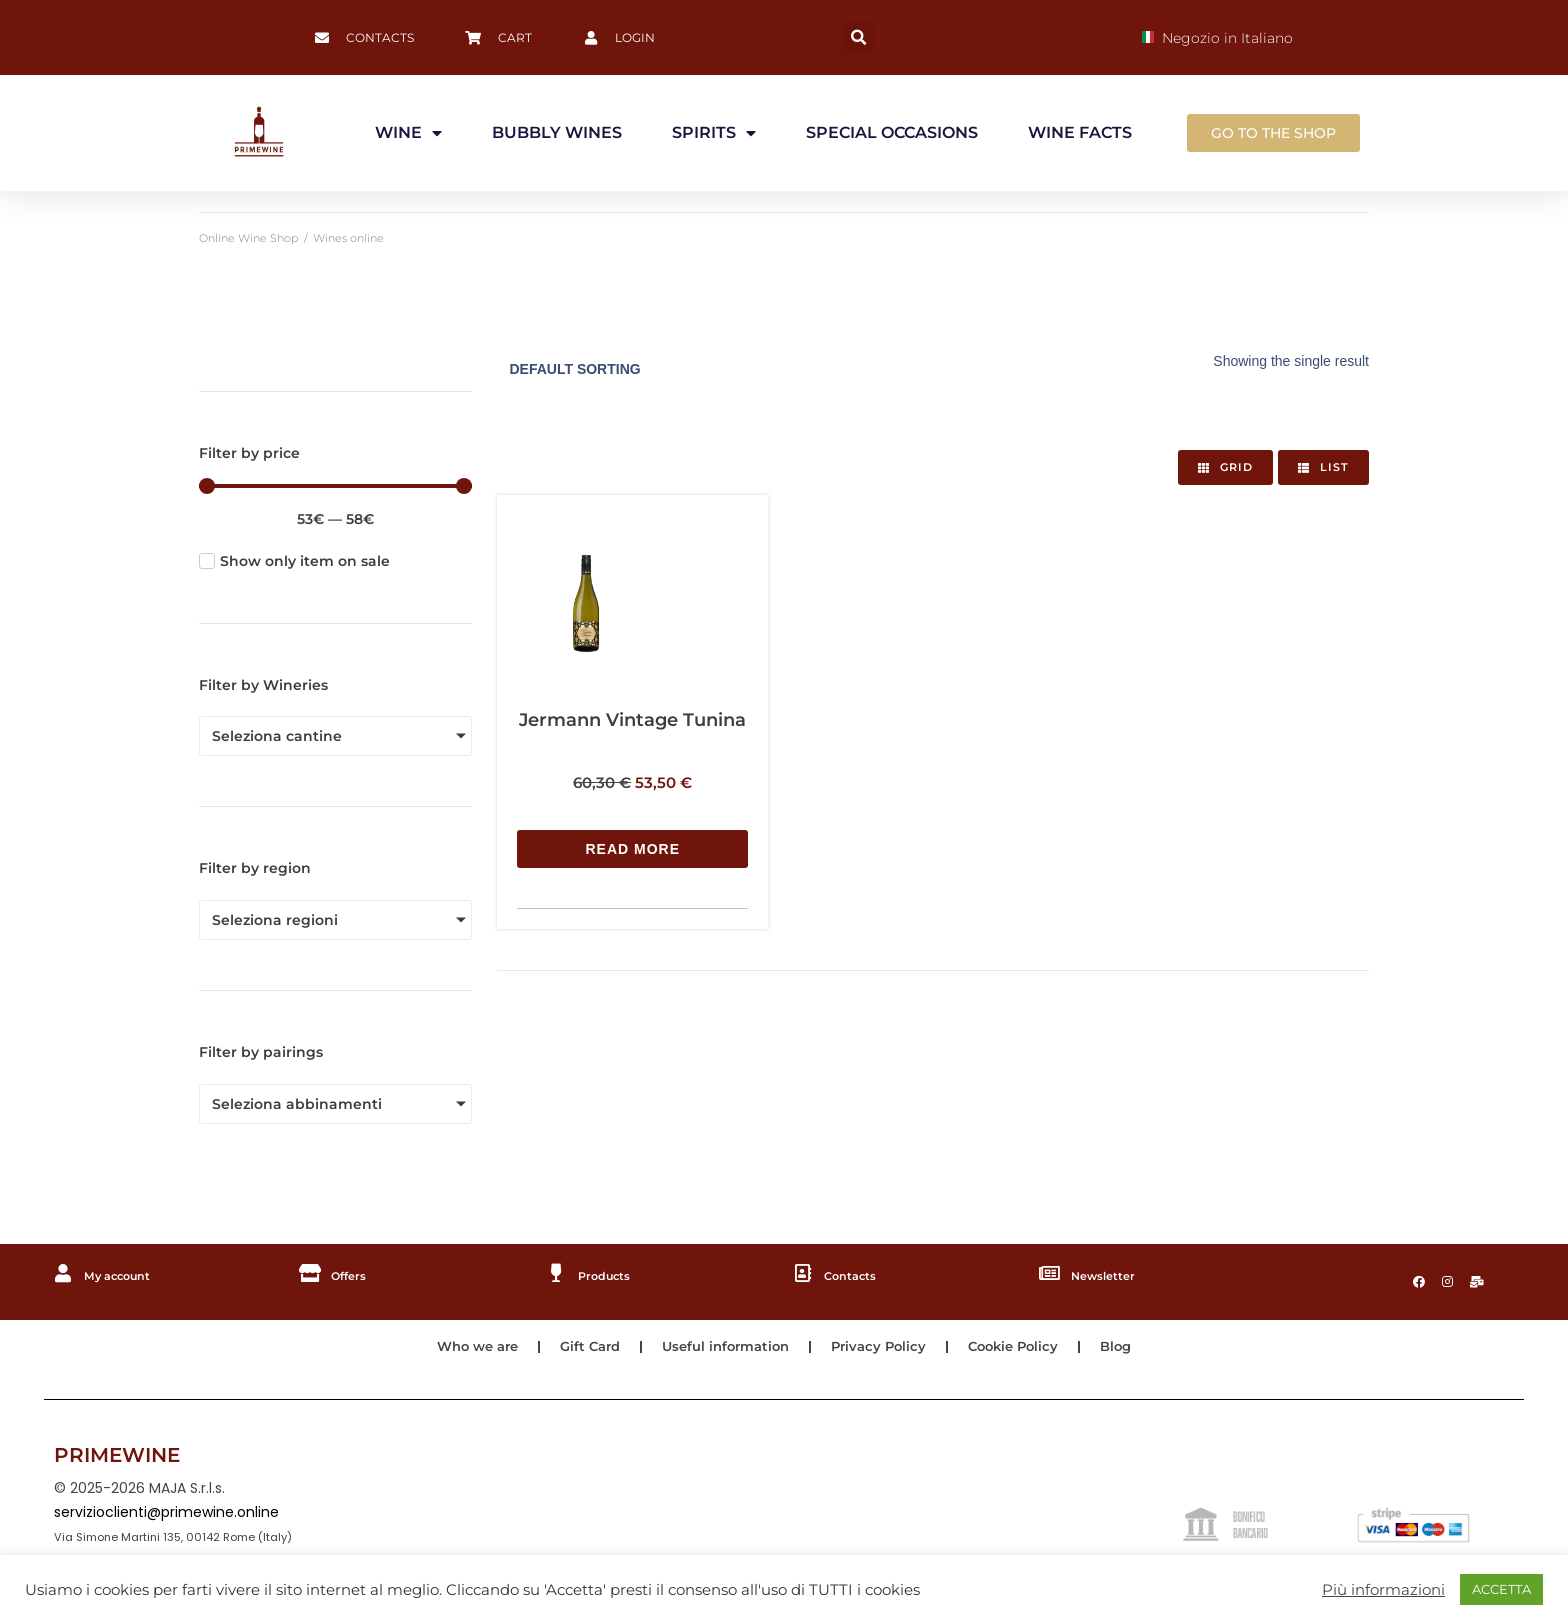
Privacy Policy (885, 1353)
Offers (355, 1275)
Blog (1133, 1353)
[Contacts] (804, 1274)
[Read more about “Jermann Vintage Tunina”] (632, 734)
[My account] (64, 1274)
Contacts (858, 1275)
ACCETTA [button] (1501, 1589)
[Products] (557, 1274)
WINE (408, 133)
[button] (858, 37)
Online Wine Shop (248, 238)
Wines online (348, 238)
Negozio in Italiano (1217, 38)
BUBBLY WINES (557, 132)
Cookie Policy (1025, 1353)
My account (128, 1275)
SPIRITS (714, 133)
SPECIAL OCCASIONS (892, 132)
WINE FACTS (1080, 132)
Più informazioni (1383, 1590)
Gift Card (581, 1353)
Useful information (724, 1353)
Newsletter (1113, 1275)
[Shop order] (631, 369)
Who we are (462, 1353)
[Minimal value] (335, 486)
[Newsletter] (1051, 1274)
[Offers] (311, 1274)
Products (612, 1275)
